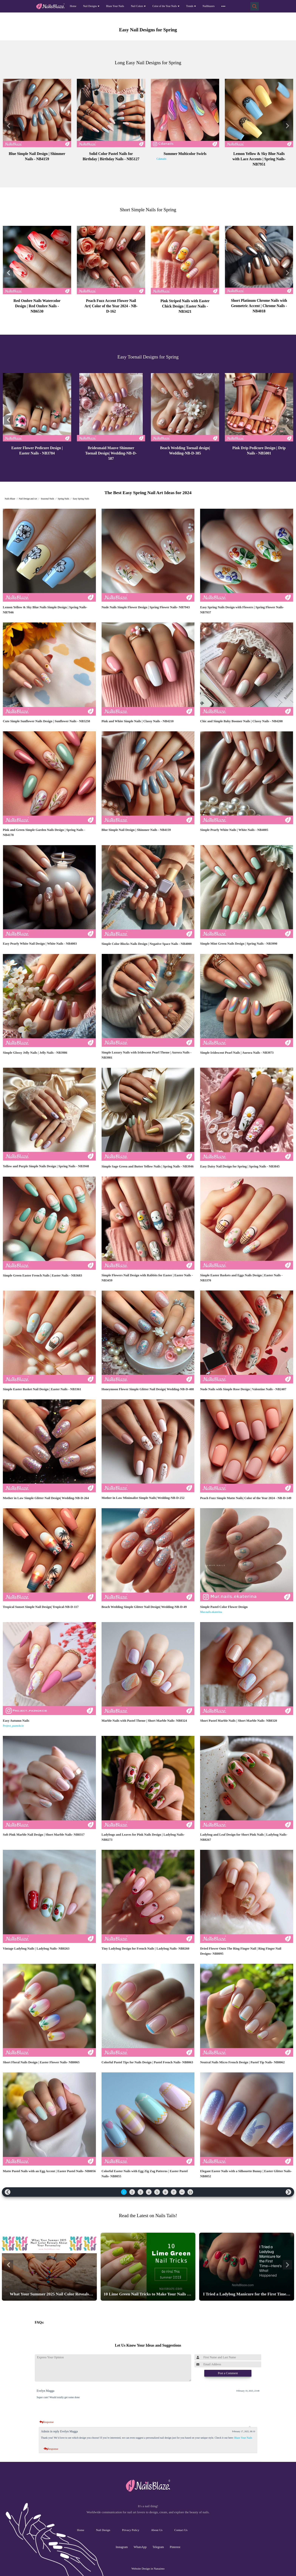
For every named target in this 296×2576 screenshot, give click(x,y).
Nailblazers (209, 6)
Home (73, 6)
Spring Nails (63, 498)
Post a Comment (228, 2373)
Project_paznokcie (13, 1725)
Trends (189, 6)
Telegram (158, 2547)
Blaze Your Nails (115, 6)
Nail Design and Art (28, 498)
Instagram (122, 2547)
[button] (8, 125)
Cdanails (161, 158)
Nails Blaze (10, 498)
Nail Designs (90, 6)
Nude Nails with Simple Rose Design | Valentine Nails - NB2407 (243, 1389)
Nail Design (103, 2530)
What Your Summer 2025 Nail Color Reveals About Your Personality (49, 2295)
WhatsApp (140, 2547)
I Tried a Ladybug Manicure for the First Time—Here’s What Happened (246, 2295)
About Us (157, 2530)
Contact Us (181, 2530)
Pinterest (175, 2547)
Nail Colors (137, 6)
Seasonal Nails (47, 498)
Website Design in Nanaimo (148, 2568)
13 (190, 2192)
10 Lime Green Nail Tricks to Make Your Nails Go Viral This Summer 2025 (148, 2295)
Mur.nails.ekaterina (211, 1611)
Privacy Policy (131, 2530)
